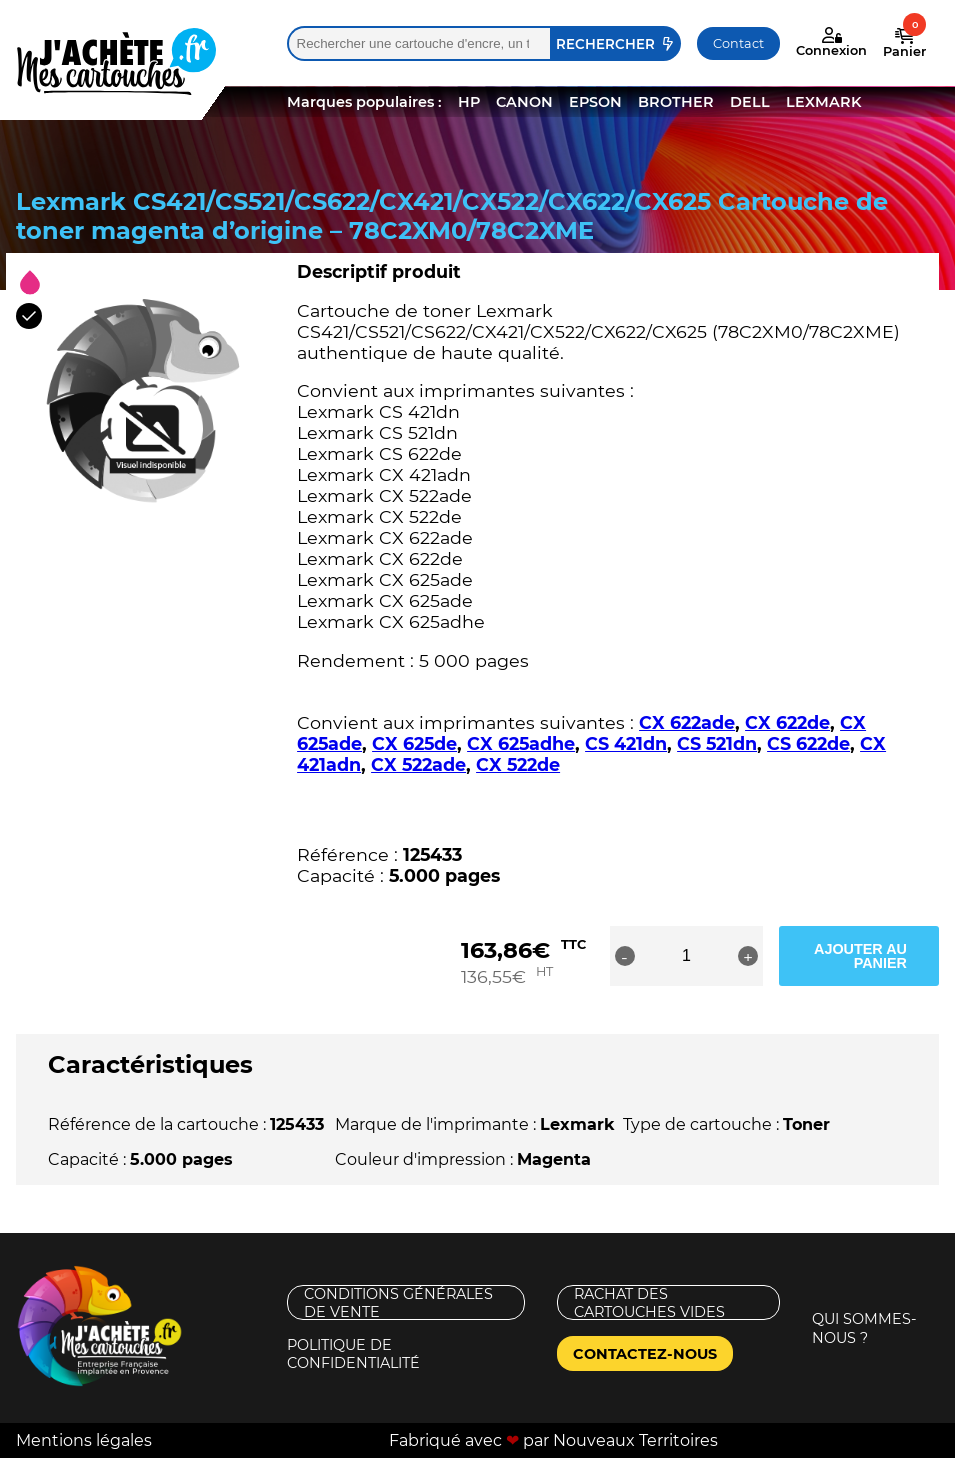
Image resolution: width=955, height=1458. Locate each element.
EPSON (595, 102)
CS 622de (808, 743)
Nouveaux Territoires (635, 1440)
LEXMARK (823, 102)
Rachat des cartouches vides (649, 1302)
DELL (750, 102)
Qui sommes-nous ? (864, 1328)
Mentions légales (84, 1440)
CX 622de (787, 722)
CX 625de (414, 743)
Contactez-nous (645, 1354)
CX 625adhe (521, 743)
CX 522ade (418, 764)
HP (469, 102)
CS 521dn (717, 743)
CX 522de (518, 764)
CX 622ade (687, 722)
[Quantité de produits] (686, 956)
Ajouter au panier (860, 956)
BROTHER (676, 102)
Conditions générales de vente (398, 1302)
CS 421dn (626, 743)
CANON (524, 102)
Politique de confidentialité (353, 1353)
